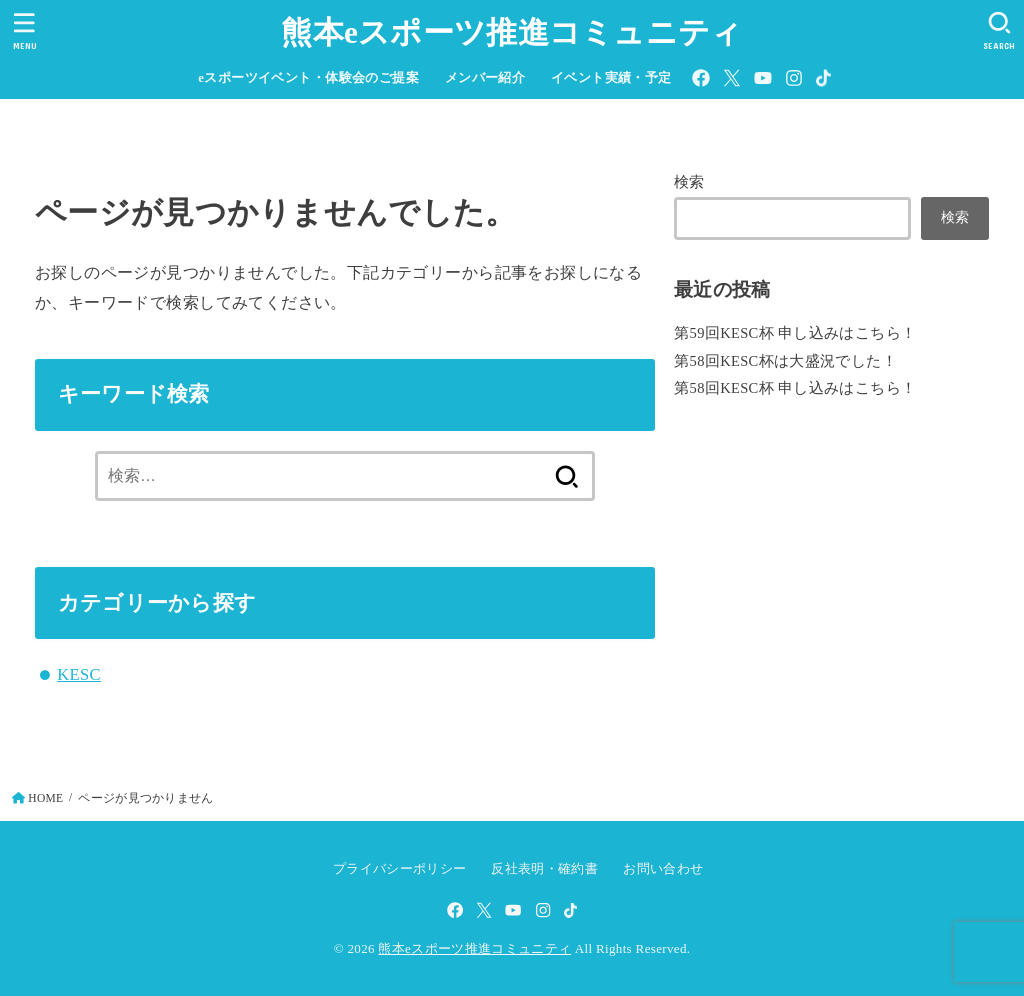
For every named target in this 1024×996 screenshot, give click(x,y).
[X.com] (732, 78)
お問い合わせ (663, 868)
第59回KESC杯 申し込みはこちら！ (795, 333)
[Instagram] (794, 78)
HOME (45, 798)
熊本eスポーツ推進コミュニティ (511, 32)
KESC (79, 674)
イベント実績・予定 (611, 78)
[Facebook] (701, 78)
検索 (689, 182)
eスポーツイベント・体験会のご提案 (308, 78)
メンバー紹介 (485, 78)
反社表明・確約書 (544, 868)
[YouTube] (763, 78)
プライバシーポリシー (399, 868)
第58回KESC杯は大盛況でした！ (785, 361)
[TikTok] (823, 78)
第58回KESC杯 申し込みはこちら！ (795, 388)
